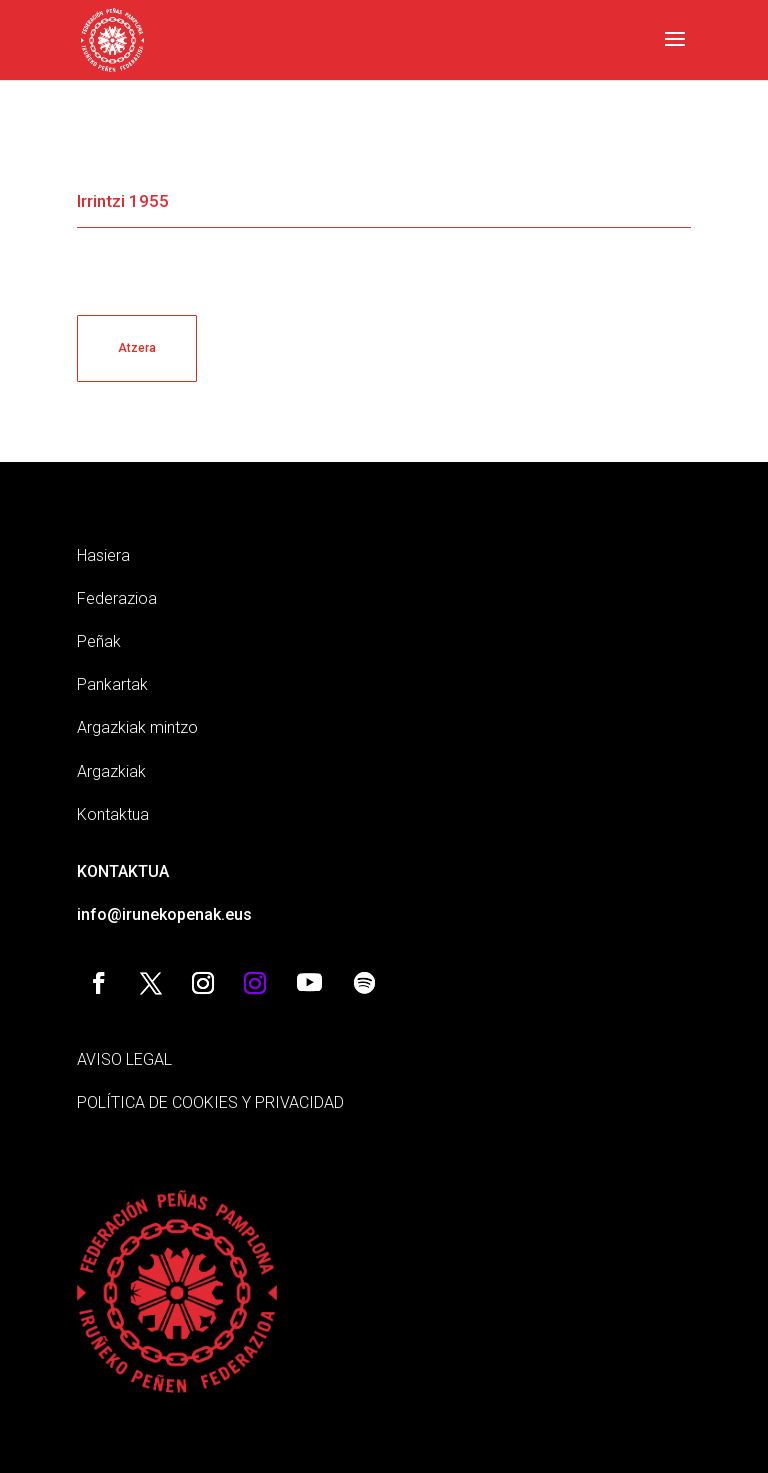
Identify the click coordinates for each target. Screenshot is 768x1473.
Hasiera (103, 555)
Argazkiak (111, 771)
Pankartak (112, 684)
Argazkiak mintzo (137, 727)
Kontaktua (113, 814)
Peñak (99, 641)
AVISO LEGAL (124, 1059)
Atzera (137, 348)
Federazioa (117, 598)
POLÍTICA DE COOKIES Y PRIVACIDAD (210, 1102)
